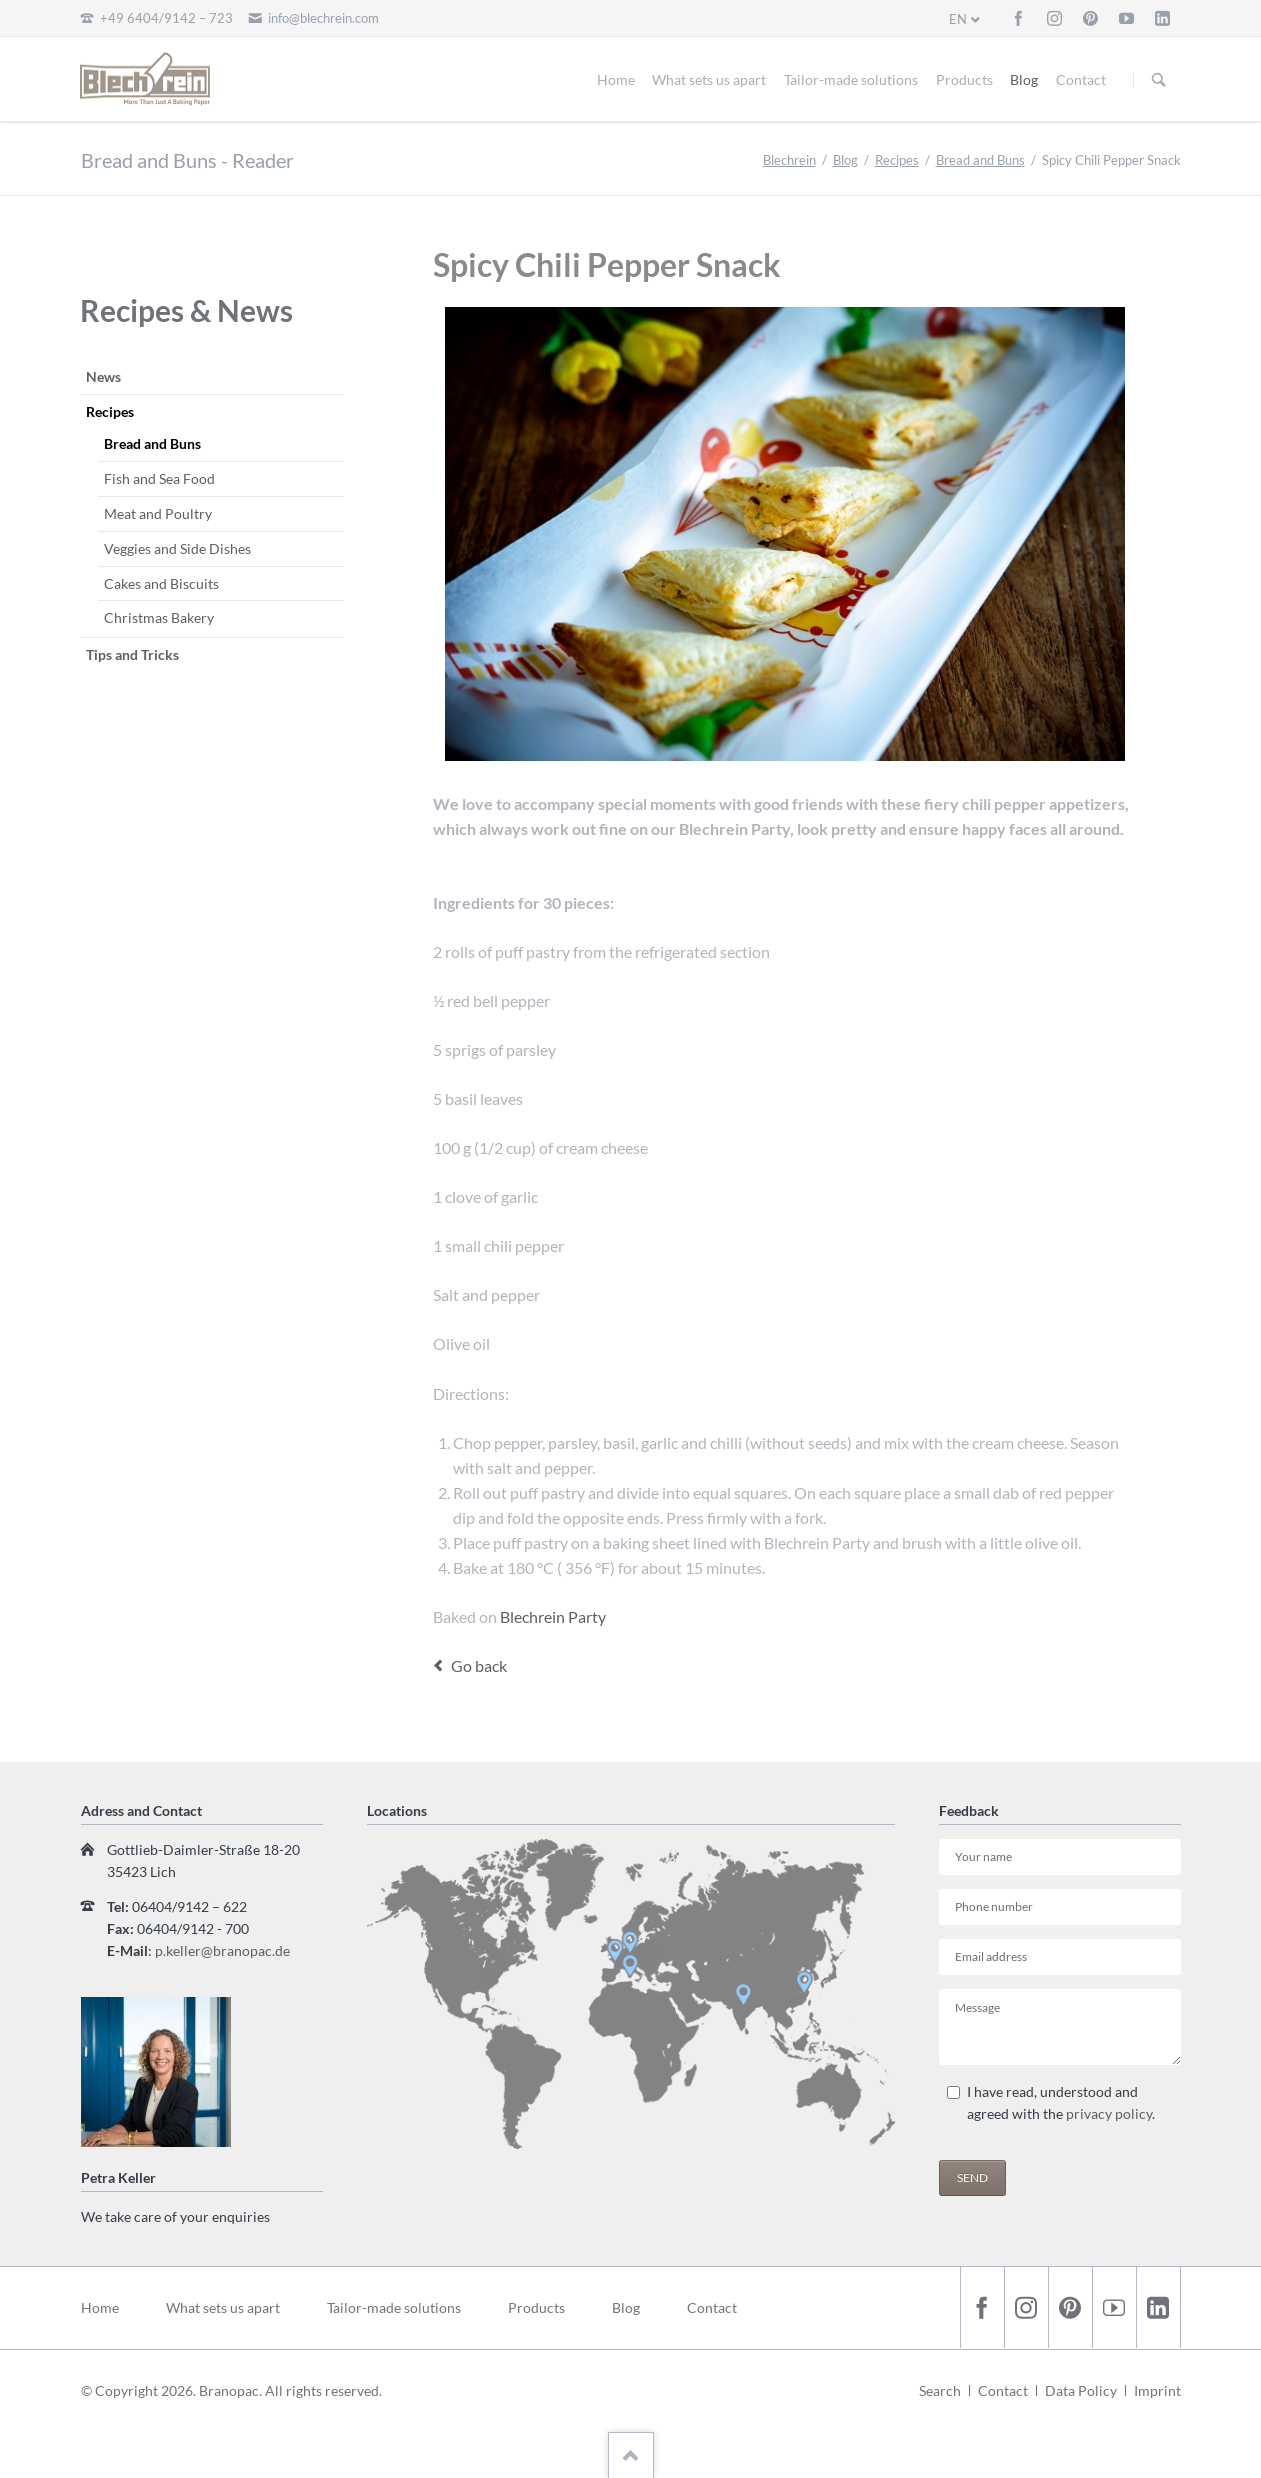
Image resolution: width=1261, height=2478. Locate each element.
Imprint (1157, 2390)
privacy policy (1109, 2113)
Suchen (1159, 80)
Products (964, 79)
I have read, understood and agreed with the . (1061, 2102)
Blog (1024, 79)
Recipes (897, 160)
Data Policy (1081, 2390)
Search (940, 2390)
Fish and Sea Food (159, 478)
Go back (479, 1665)
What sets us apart (709, 79)
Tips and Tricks (132, 654)
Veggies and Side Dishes (177, 548)
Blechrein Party (551, 1616)
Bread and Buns (980, 160)
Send (972, 2177)
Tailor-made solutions (851, 79)
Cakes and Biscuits (161, 583)
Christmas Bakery (159, 617)
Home (616, 79)
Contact (1081, 79)
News (103, 376)
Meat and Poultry (158, 513)
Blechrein (789, 160)
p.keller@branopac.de (222, 1950)
